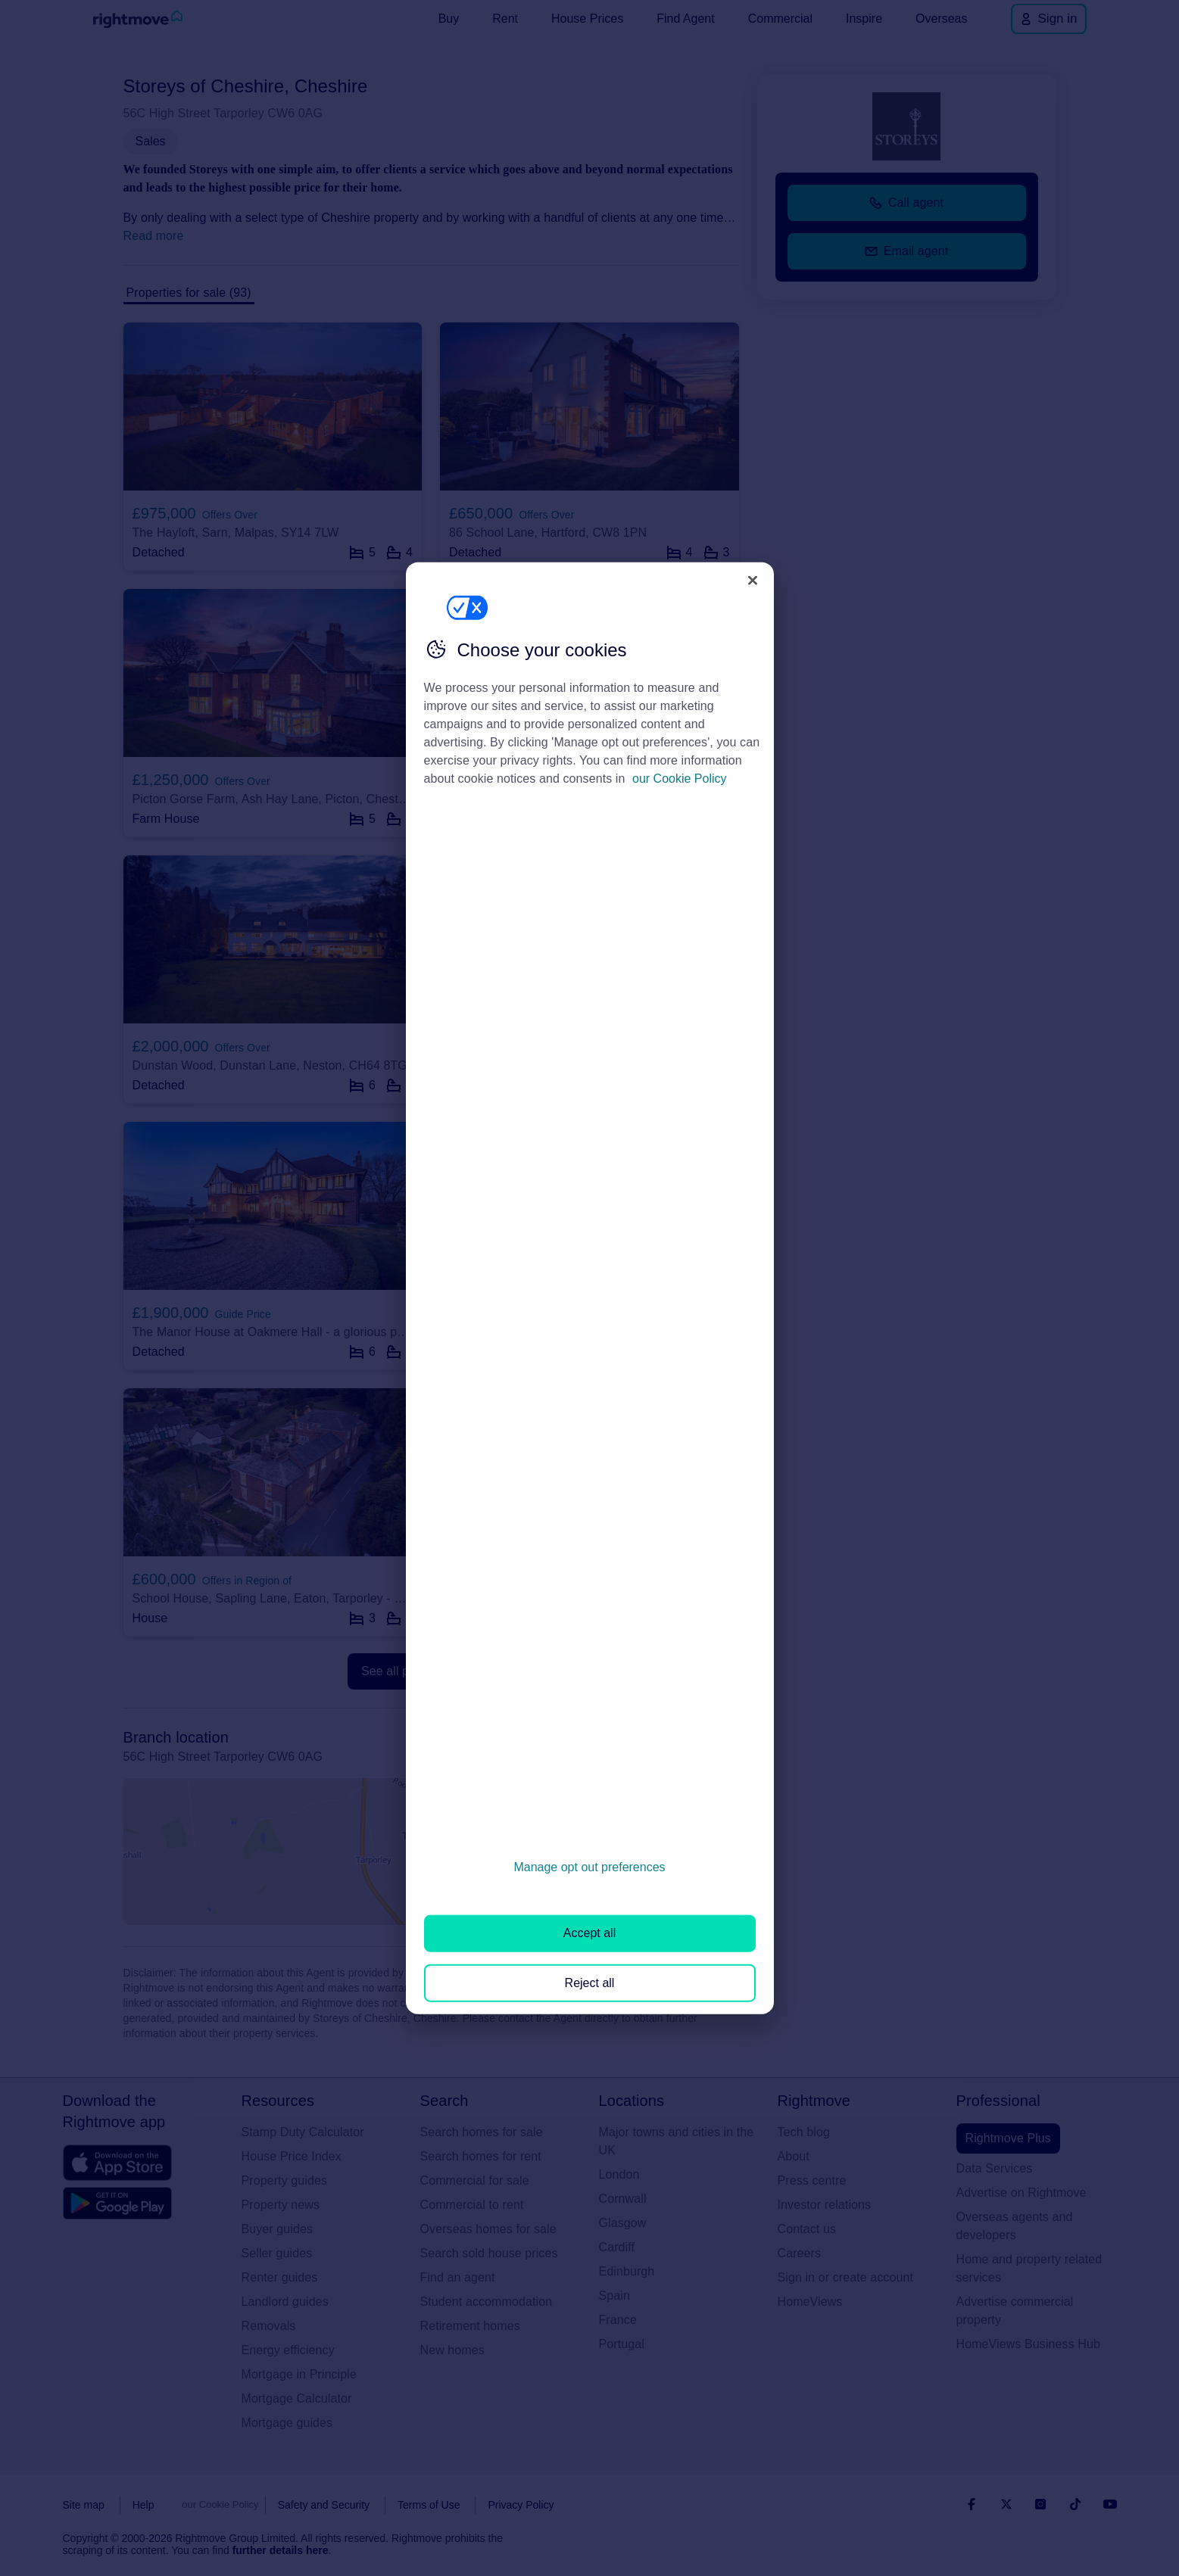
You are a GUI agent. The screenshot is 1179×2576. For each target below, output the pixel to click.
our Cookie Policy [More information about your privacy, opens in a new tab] (679, 778)
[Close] (752, 579)
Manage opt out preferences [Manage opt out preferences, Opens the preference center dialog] (589, 1867)
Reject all (590, 1982)
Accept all (589, 1933)
